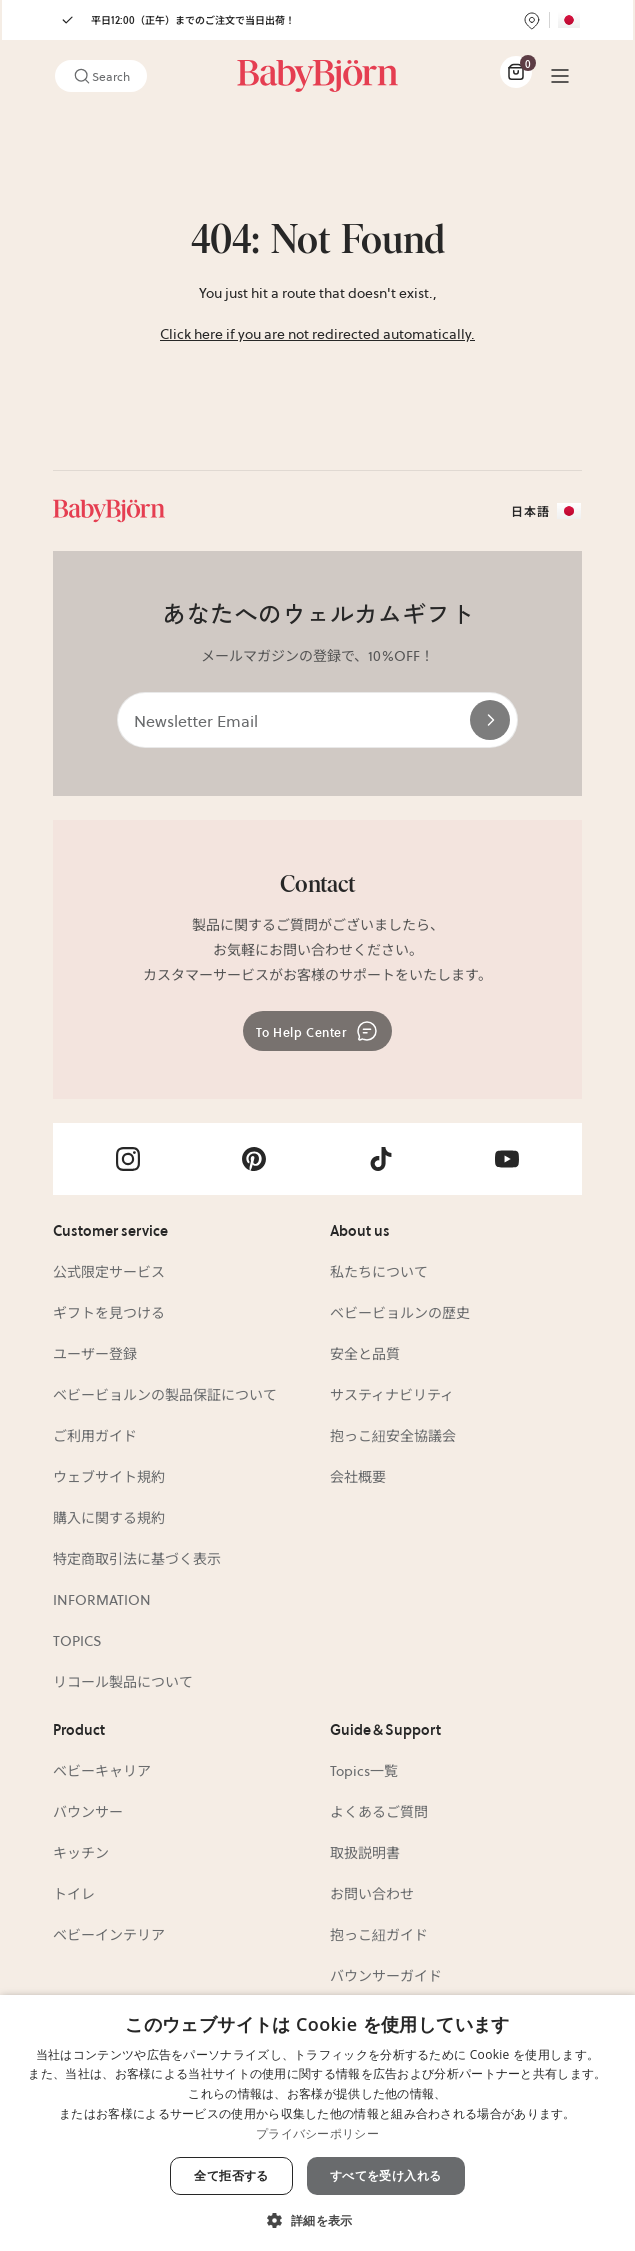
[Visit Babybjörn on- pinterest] (254, 1159)
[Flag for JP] (569, 20)
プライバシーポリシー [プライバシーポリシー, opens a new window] (317, 2133)
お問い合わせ (372, 1893)
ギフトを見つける (109, 1312)
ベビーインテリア (109, 1934)
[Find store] (532, 19)
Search (101, 76)
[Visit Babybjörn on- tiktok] (381, 1159)
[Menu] (560, 76)
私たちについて (379, 1271)
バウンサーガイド (386, 1975)
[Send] (490, 720)
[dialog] (317, 2123)
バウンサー (88, 1811)
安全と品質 (365, 1353)
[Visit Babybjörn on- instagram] (128, 1159)
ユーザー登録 (95, 1353)
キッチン (81, 1852)
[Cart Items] (516, 72)
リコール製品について (123, 1681)
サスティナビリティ (392, 1394)
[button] (317, 2218)
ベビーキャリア (102, 1770)
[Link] (317, 76)
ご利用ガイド (95, 1435)
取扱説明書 (365, 1852)
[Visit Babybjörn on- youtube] (507, 1159)
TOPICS (77, 1640)
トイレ (74, 1893)
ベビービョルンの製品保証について (165, 1394)
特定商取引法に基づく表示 (137, 1558)
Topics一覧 (364, 1770)
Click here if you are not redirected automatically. (317, 333)
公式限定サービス (109, 1271)
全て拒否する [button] (231, 2175)
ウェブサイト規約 (109, 1476)
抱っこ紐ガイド (379, 1934)
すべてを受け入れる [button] (386, 2175)
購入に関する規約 (109, 1517)
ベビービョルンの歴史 (400, 1312)
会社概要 (358, 1476)
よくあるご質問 (379, 1811)
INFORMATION (102, 1599)
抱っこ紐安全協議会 (393, 1435)
